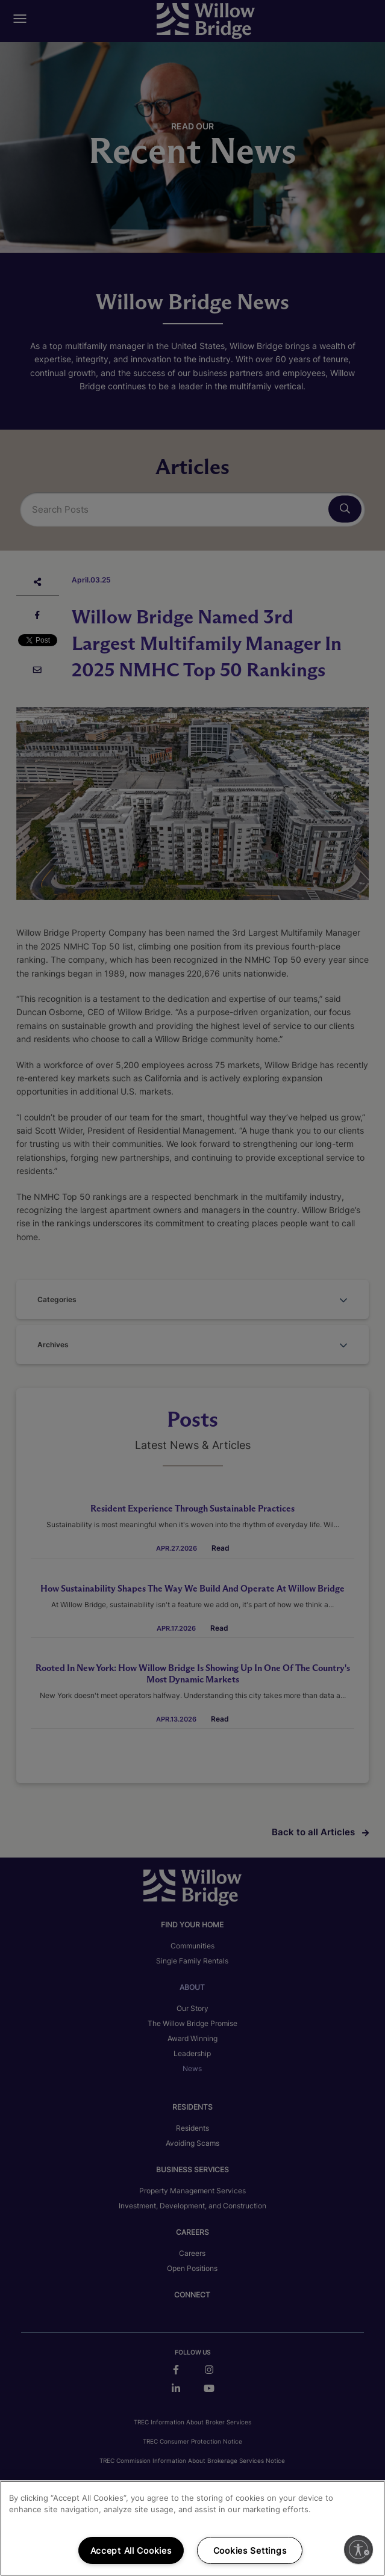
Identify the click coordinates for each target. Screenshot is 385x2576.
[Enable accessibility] (358, 2549)
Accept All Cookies (131, 2550)
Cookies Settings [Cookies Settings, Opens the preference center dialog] (250, 2550)
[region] (192, 2528)
